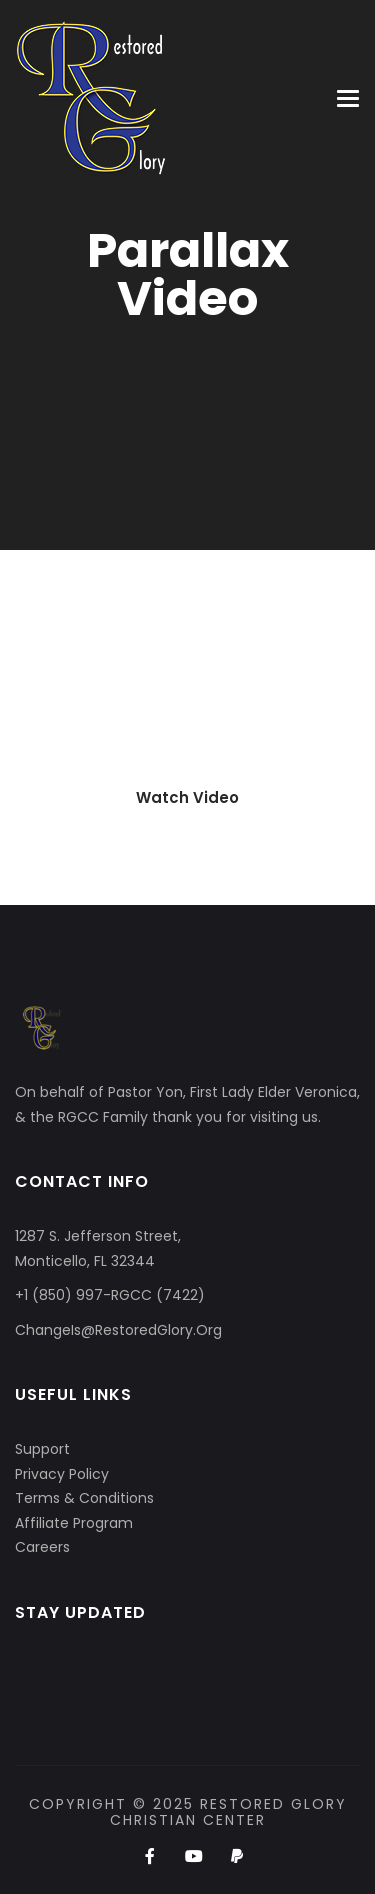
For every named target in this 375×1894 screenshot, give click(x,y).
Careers (42, 1547)
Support (42, 1449)
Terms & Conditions (84, 1498)
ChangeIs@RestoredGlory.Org (118, 1330)
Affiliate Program (74, 1523)
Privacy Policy (62, 1474)
